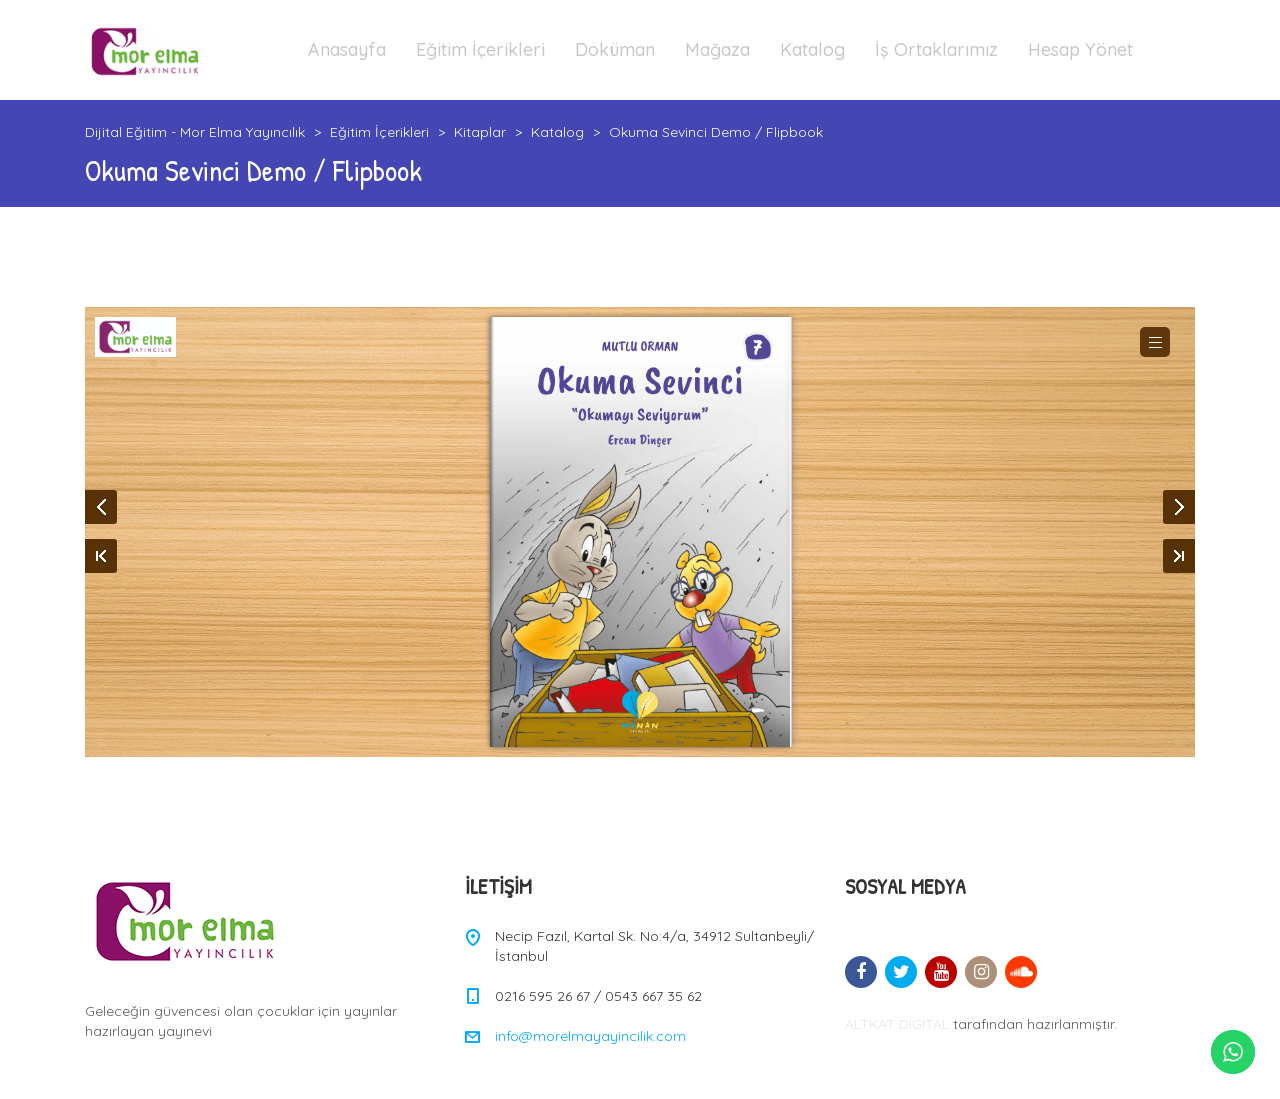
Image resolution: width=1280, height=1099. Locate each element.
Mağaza (717, 49)
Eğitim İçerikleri (480, 49)
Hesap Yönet (1080, 49)
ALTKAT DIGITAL (897, 1024)
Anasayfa (347, 49)
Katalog (812, 49)
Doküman (615, 49)
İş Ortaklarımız (936, 49)
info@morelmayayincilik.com (590, 1036)
